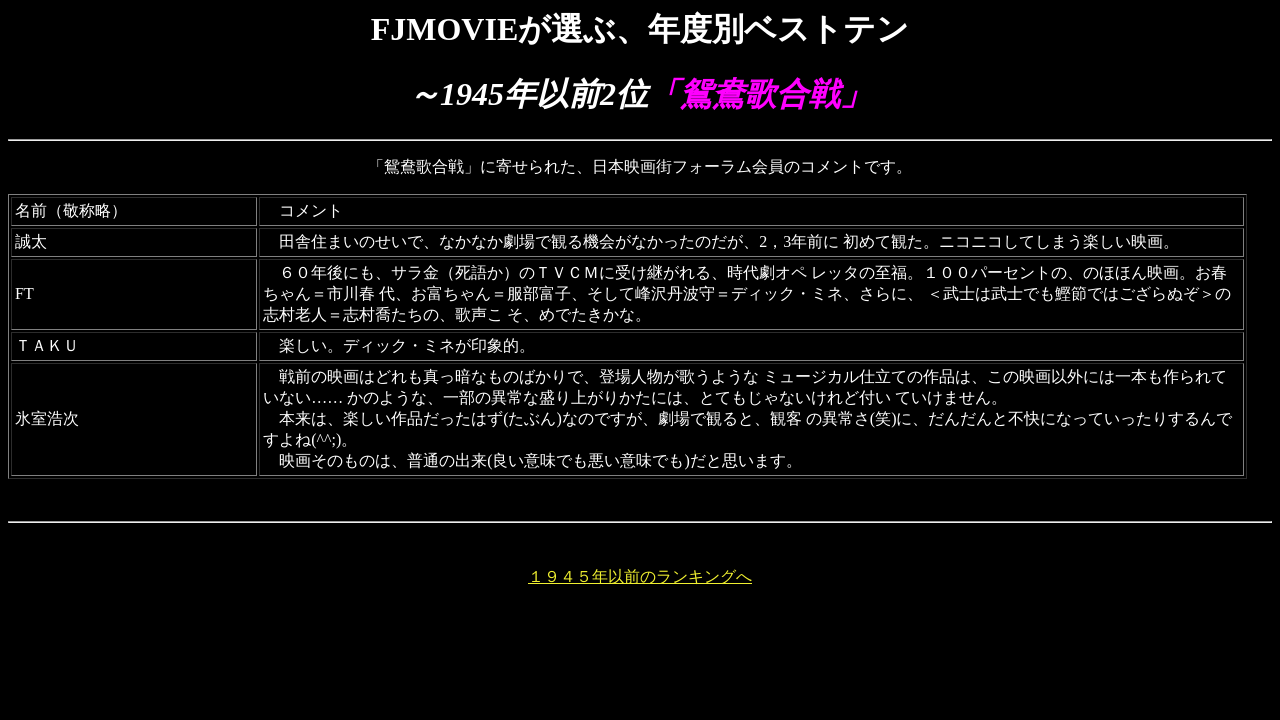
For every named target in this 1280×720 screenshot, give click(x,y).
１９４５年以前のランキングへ (640, 576)
